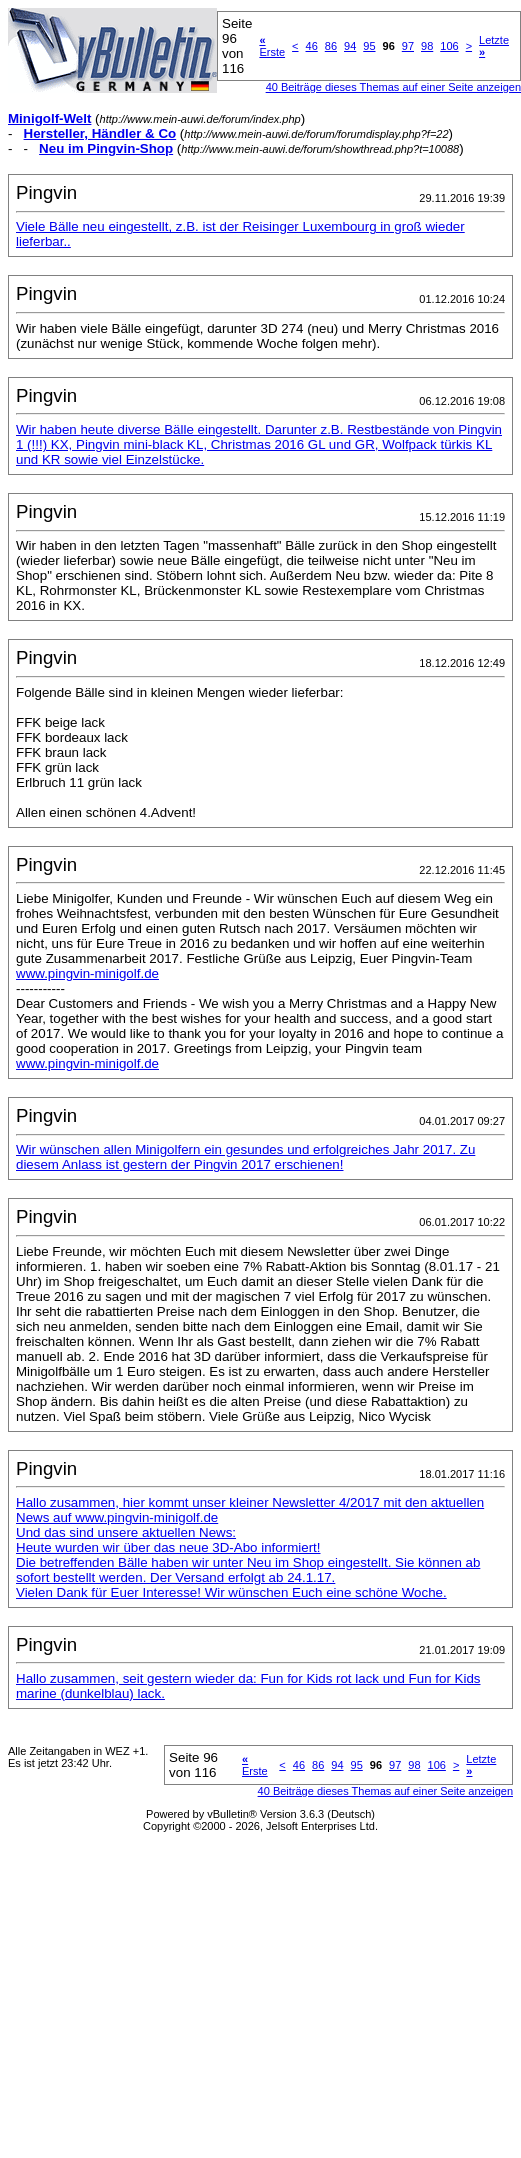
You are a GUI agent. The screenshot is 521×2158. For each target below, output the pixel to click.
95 (369, 46)
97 (408, 46)
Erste (272, 46)
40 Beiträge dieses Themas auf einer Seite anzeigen (385, 1791)
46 (312, 46)
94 (350, 46)
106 (449, 46)
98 (427, 46)
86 (331, 46)
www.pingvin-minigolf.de (87, 973)
